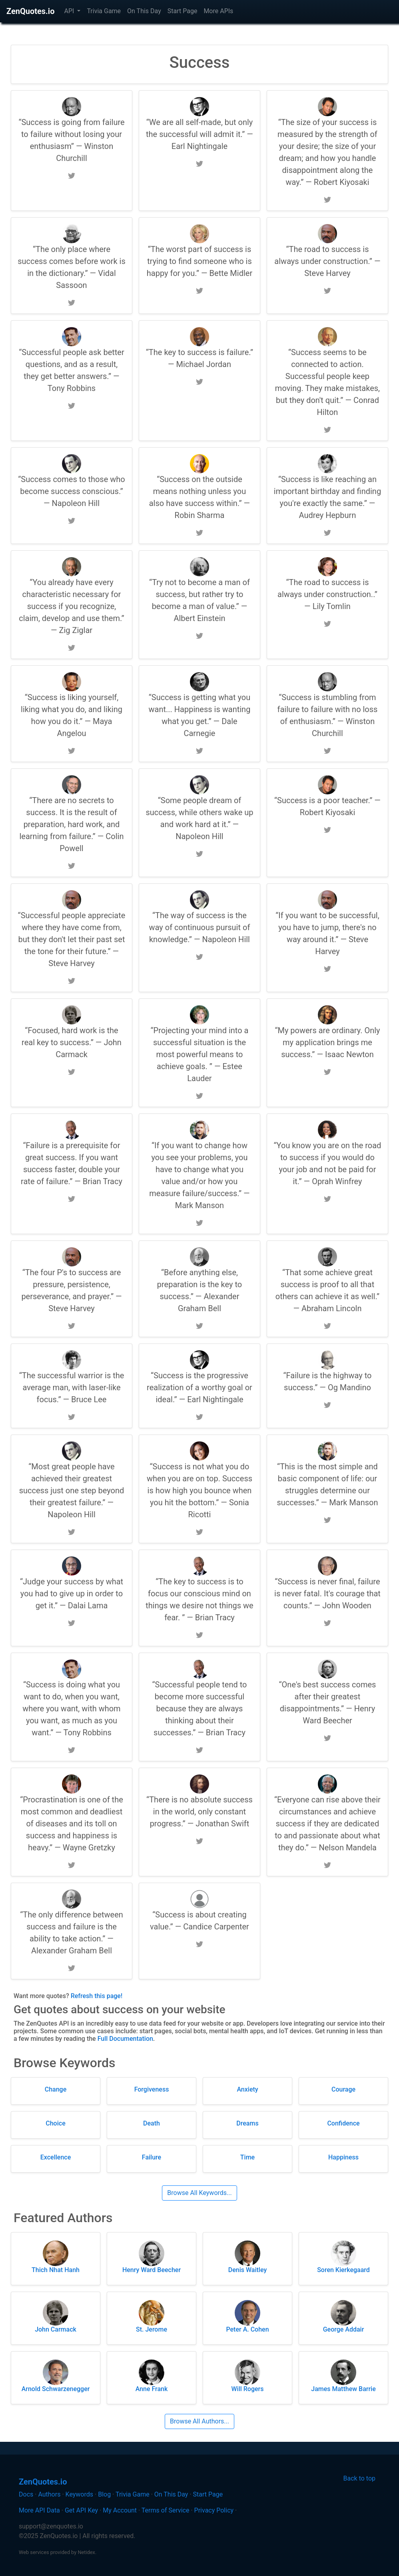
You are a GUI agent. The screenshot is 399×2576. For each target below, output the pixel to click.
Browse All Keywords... (199, 2193)
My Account (120, 2510)
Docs (26, 2494)
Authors (49, 2494)
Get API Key (81, 2510)
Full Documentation (125, 2038)
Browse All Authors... (199, 2421)
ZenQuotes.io (30, 11)
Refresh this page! (96, 1996)
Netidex (86, 2552)
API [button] (70, 11)
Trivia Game (104, 11)
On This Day (144, 11)
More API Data (39, 2510)
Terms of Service (166, 2510)
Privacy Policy (214, 2510)
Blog (104, 2494)
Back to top (359, 2478)
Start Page (183, 11)
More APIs (218, 11)
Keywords (80, 2494)
